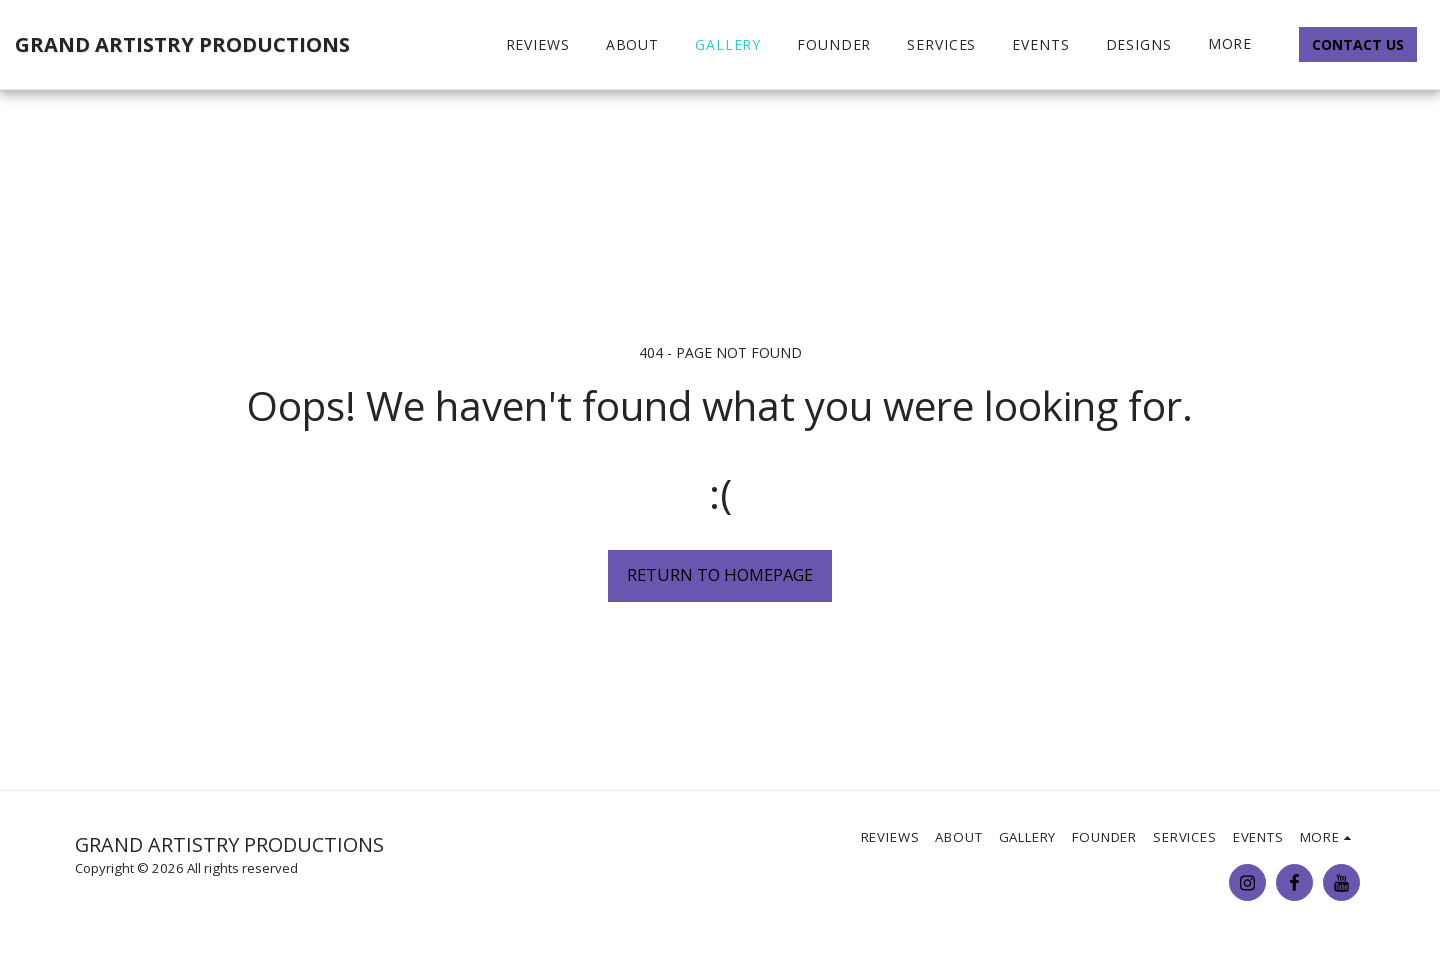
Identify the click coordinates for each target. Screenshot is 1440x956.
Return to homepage (720, 574)
